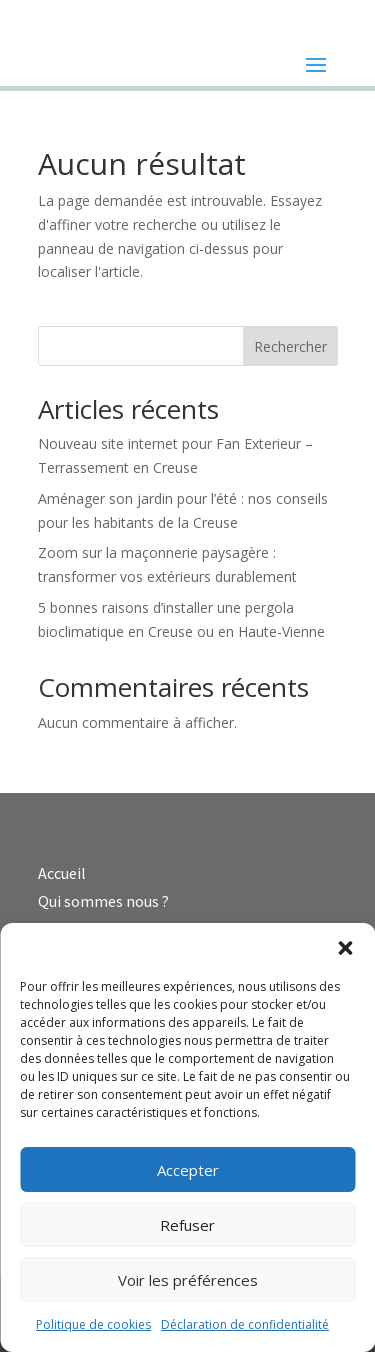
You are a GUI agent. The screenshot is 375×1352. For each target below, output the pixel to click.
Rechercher (290, 346)
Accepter (188, 1170)
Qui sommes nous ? (103, 901)
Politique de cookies (93, 1324)
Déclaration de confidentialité (245, 1324)
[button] (345, 948)
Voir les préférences (188, 1280)
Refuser (187, 1225)
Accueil (62, 873)
